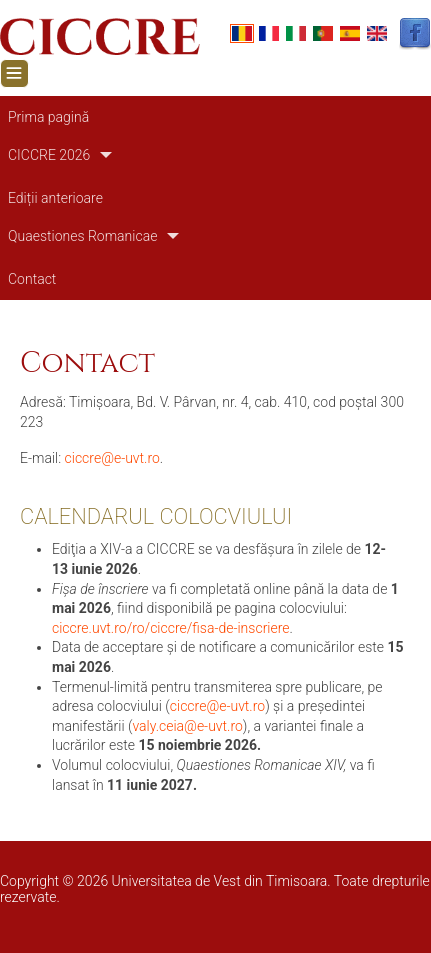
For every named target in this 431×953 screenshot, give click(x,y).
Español (350, 33)
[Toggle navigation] (14, 73)
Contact (32, 279)
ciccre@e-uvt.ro (112, 458)
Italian (296, 33)
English (377, 33)
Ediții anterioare (55, 198)
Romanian (242, 33)
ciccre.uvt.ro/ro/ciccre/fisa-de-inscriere (171, 628)
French (269, 33)
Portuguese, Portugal (323, 33)
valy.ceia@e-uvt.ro (187, 726)
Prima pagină (48, 117)
